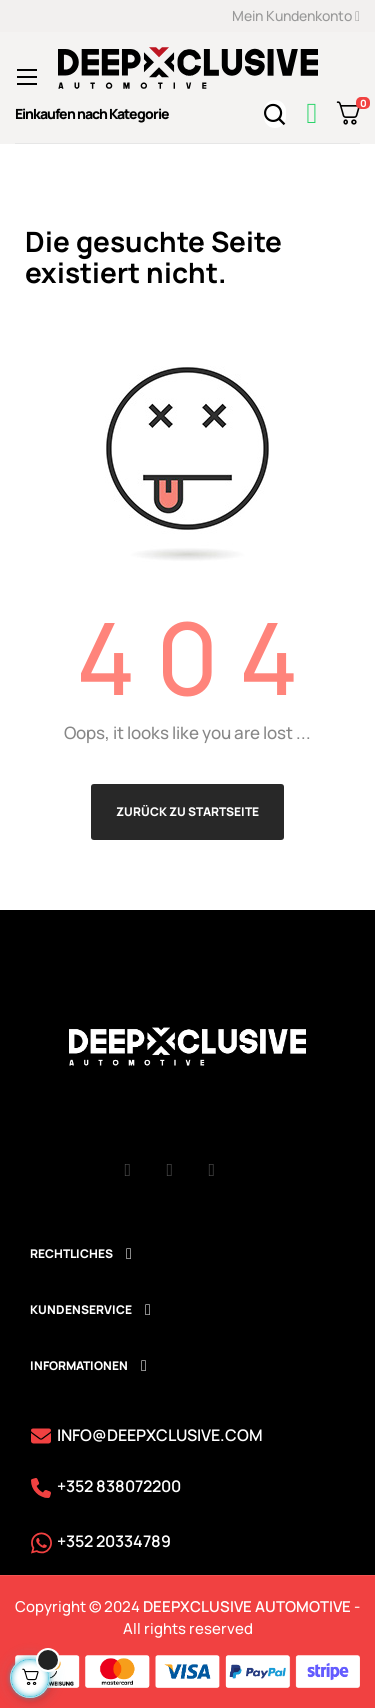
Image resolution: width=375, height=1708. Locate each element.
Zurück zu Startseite (187, 811)
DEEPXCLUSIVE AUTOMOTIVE (247, 1606)
